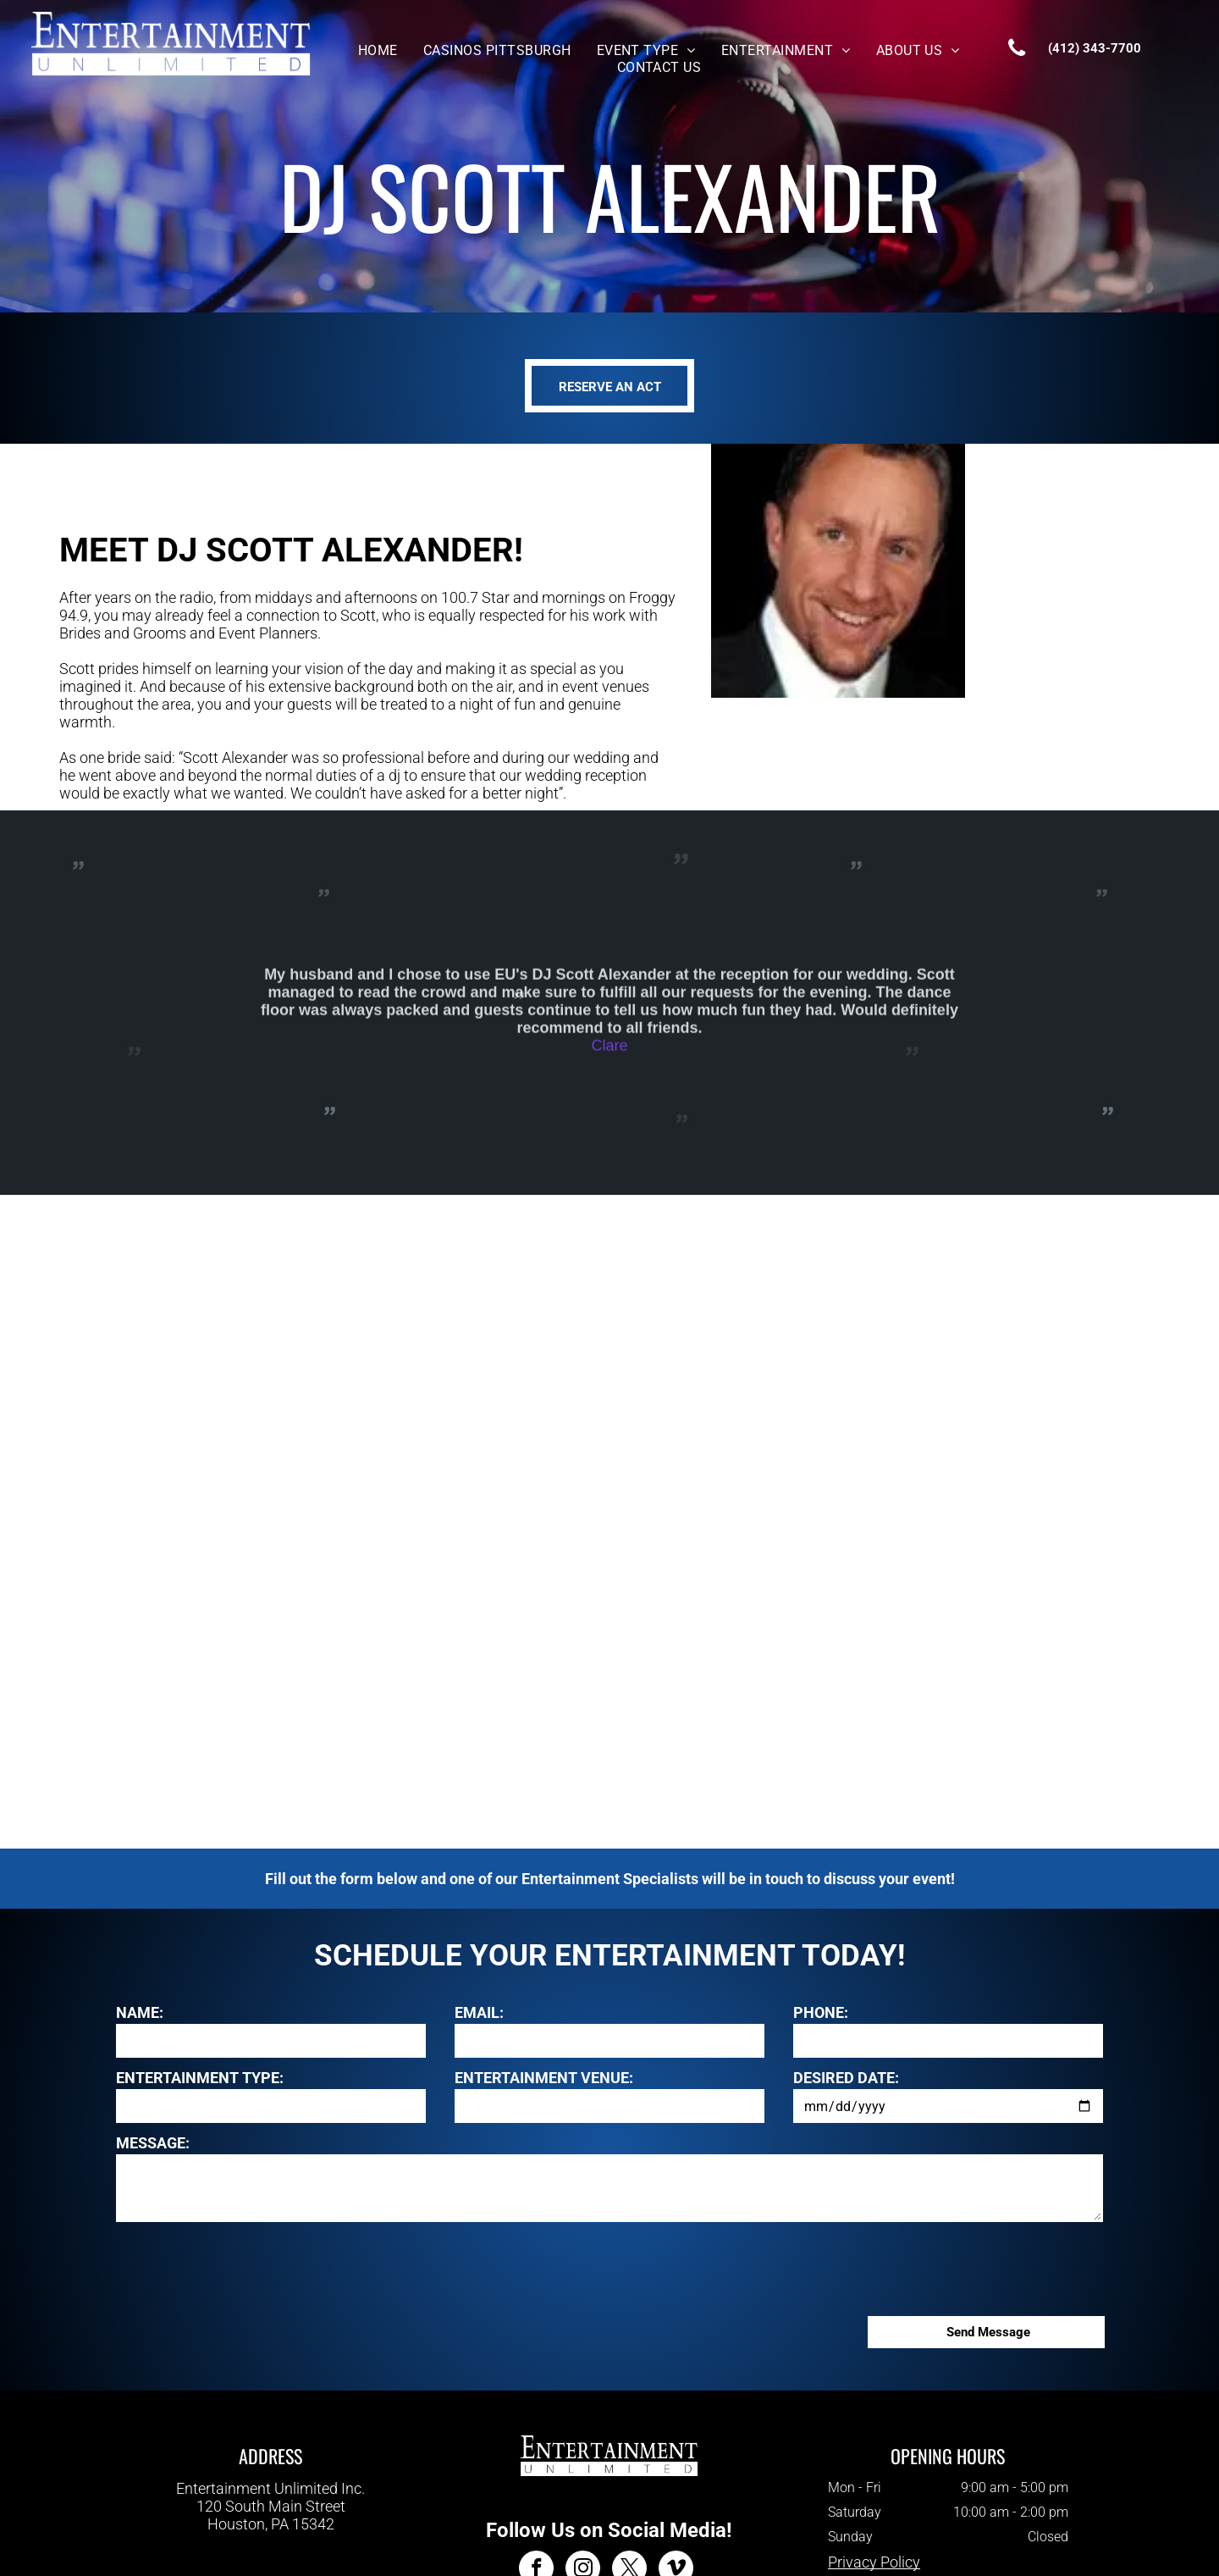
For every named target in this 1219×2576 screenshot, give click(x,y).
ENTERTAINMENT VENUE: (544, 2078)
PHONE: (820, 2012)
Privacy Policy (874, 2562)
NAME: (139, 2012)
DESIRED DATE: (846, 2078)
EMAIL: (479, 2012)
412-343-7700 (271, 2541)
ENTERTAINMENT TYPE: (200, 2078)
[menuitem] (378, 49)
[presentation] (244, 2266)
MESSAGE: (153, 2143)
